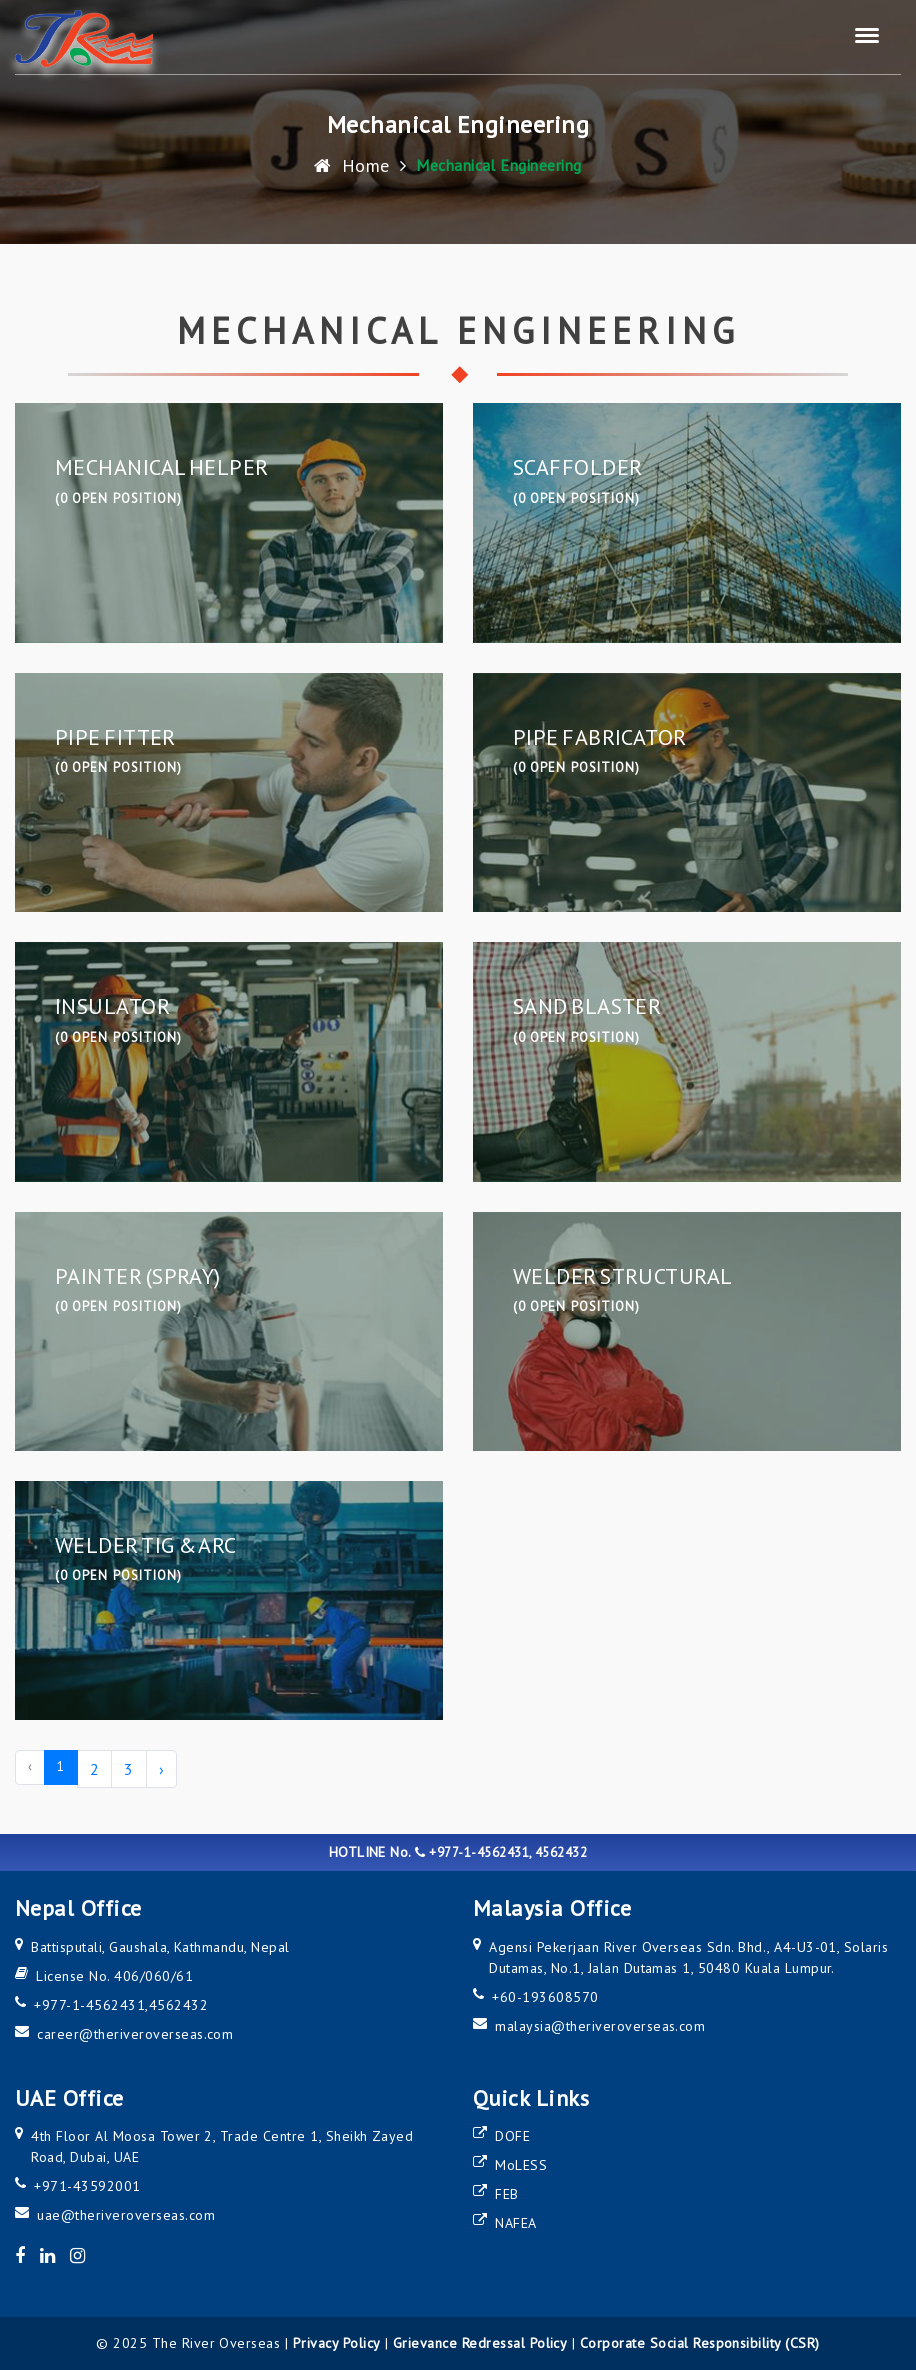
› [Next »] (161, 1769)
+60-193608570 (545, 1997)
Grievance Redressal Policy (480, 2343)
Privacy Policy (337, 2343)
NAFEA (515, 2223)
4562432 (178, 2005)
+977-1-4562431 (89, 2005)
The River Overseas (216, 2343)
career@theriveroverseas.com (135, 2034)
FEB (506, 2194)
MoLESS (521, 2165)
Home (351, 164)
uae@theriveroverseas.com (126, 2215)
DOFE (512, 2136)
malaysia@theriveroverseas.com (600, 2026)
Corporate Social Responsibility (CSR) (700, 2343)
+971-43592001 (87, 2186)
